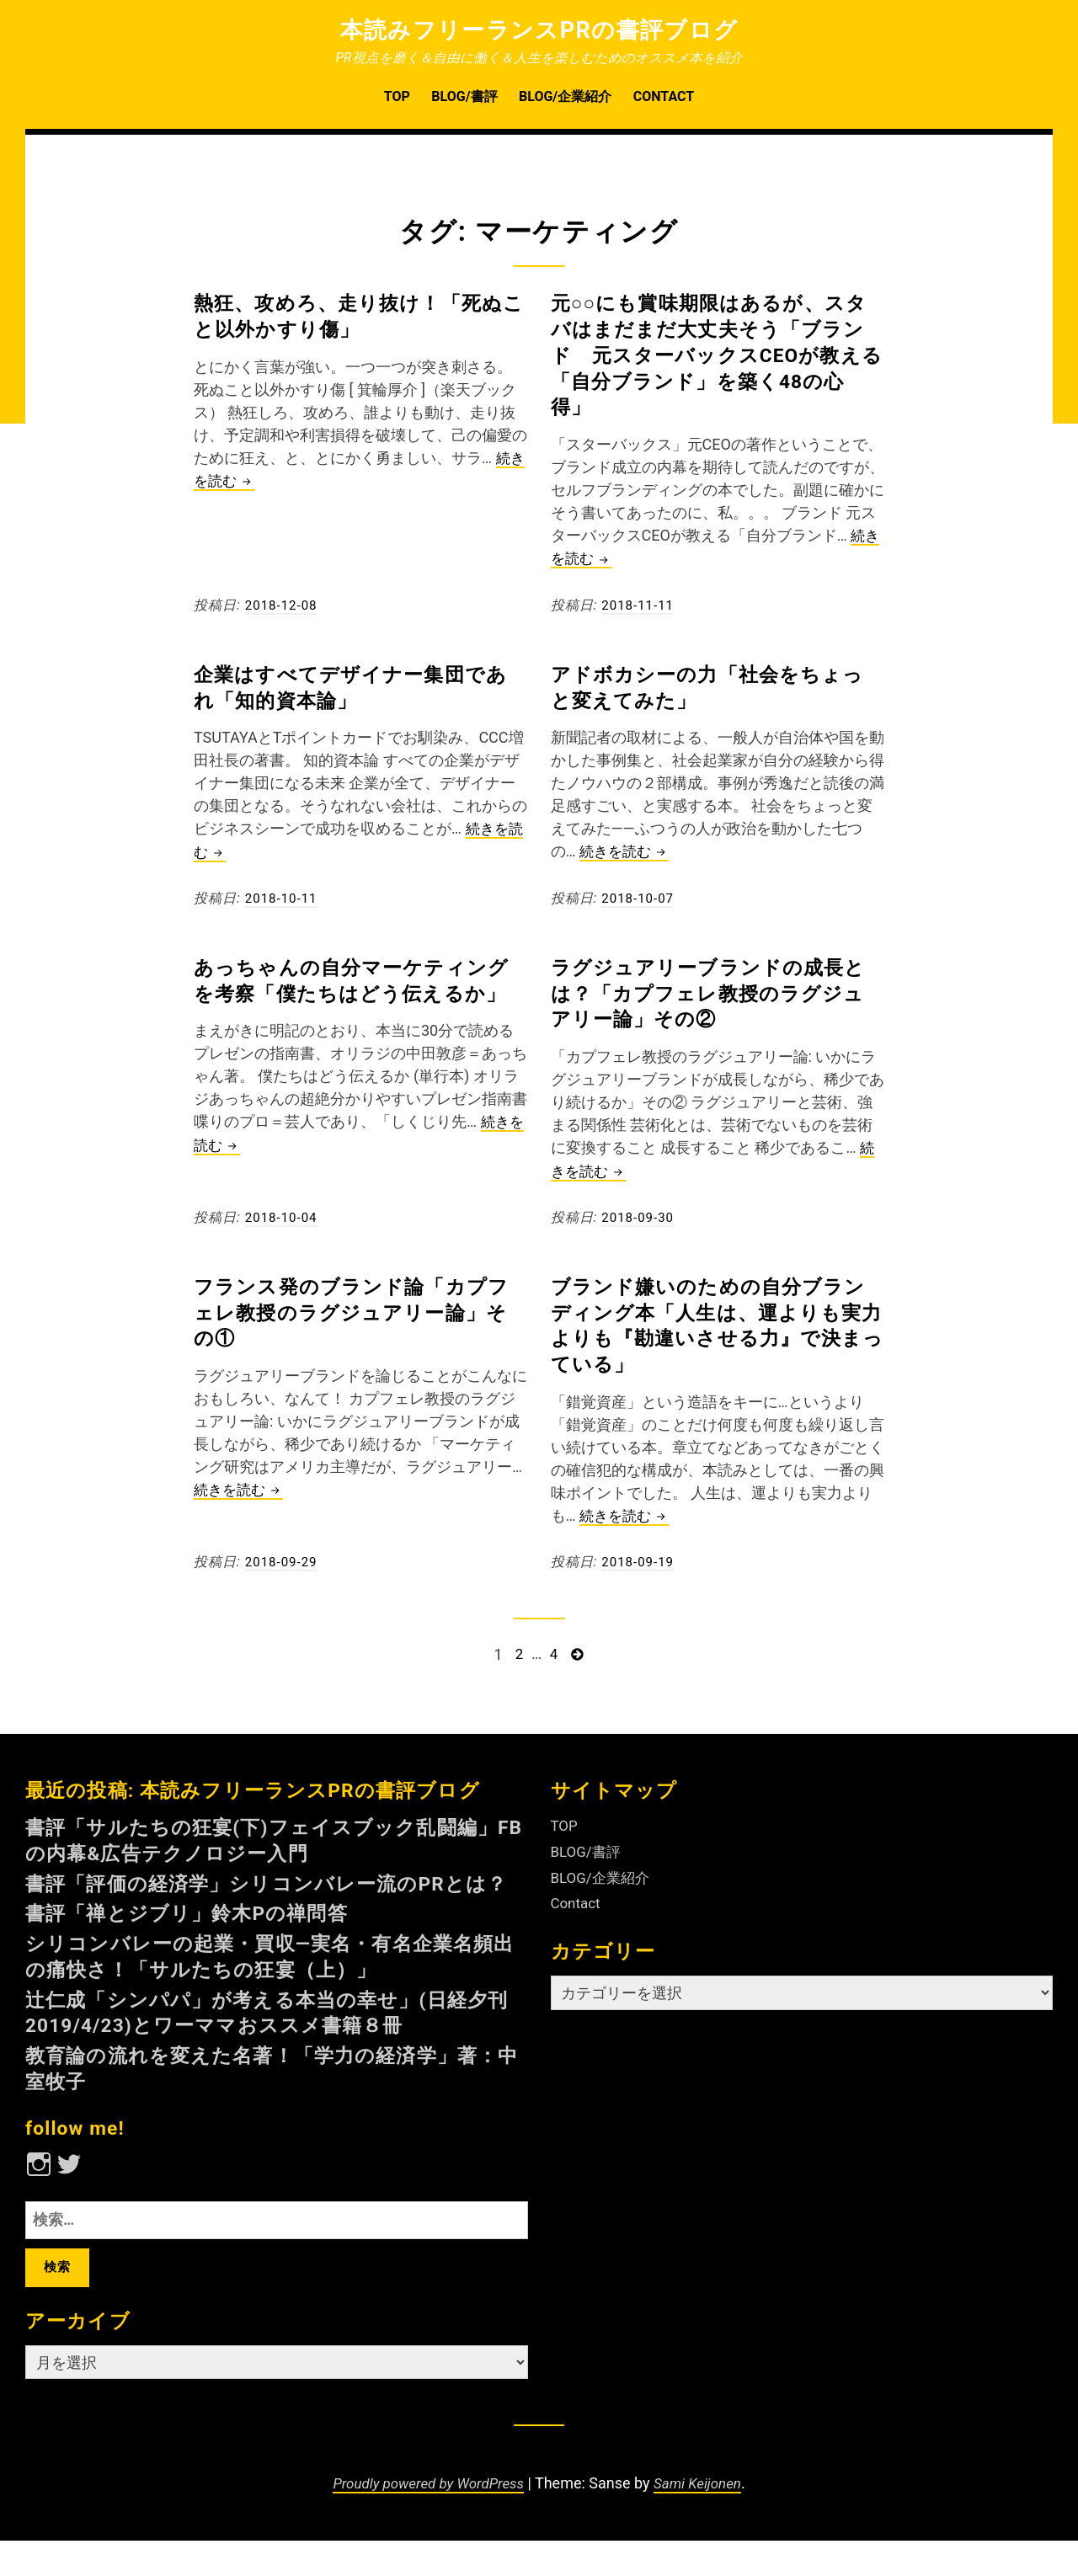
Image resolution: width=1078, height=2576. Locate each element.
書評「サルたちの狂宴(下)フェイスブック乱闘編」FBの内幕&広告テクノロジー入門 (268, 1837)
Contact (663, 96)
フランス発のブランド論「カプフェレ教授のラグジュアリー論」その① (359, 1310)
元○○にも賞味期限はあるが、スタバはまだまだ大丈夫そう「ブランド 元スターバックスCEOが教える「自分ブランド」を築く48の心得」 (717, 354)
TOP (397, 96)
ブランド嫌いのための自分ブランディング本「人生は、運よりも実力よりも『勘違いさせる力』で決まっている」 (716, 1323)
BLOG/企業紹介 (565, 96)
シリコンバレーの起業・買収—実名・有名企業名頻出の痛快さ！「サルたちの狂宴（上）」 (266, 1979)
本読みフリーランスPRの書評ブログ (539, 29)
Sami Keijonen (703, 2519)
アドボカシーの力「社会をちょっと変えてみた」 (715, 686)
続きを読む (626, 851)
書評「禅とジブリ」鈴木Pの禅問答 (207, 1936)
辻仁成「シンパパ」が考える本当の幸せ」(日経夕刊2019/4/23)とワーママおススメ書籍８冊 (274, 2035)
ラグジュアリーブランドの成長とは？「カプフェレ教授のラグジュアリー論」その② (716, 992)
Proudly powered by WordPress (425, 2519)
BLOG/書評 (464, 96)
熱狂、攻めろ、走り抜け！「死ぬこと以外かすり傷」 (356, 315)
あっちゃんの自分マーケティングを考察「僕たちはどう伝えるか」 (359, 992)
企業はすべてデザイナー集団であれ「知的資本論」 (358, 686)
